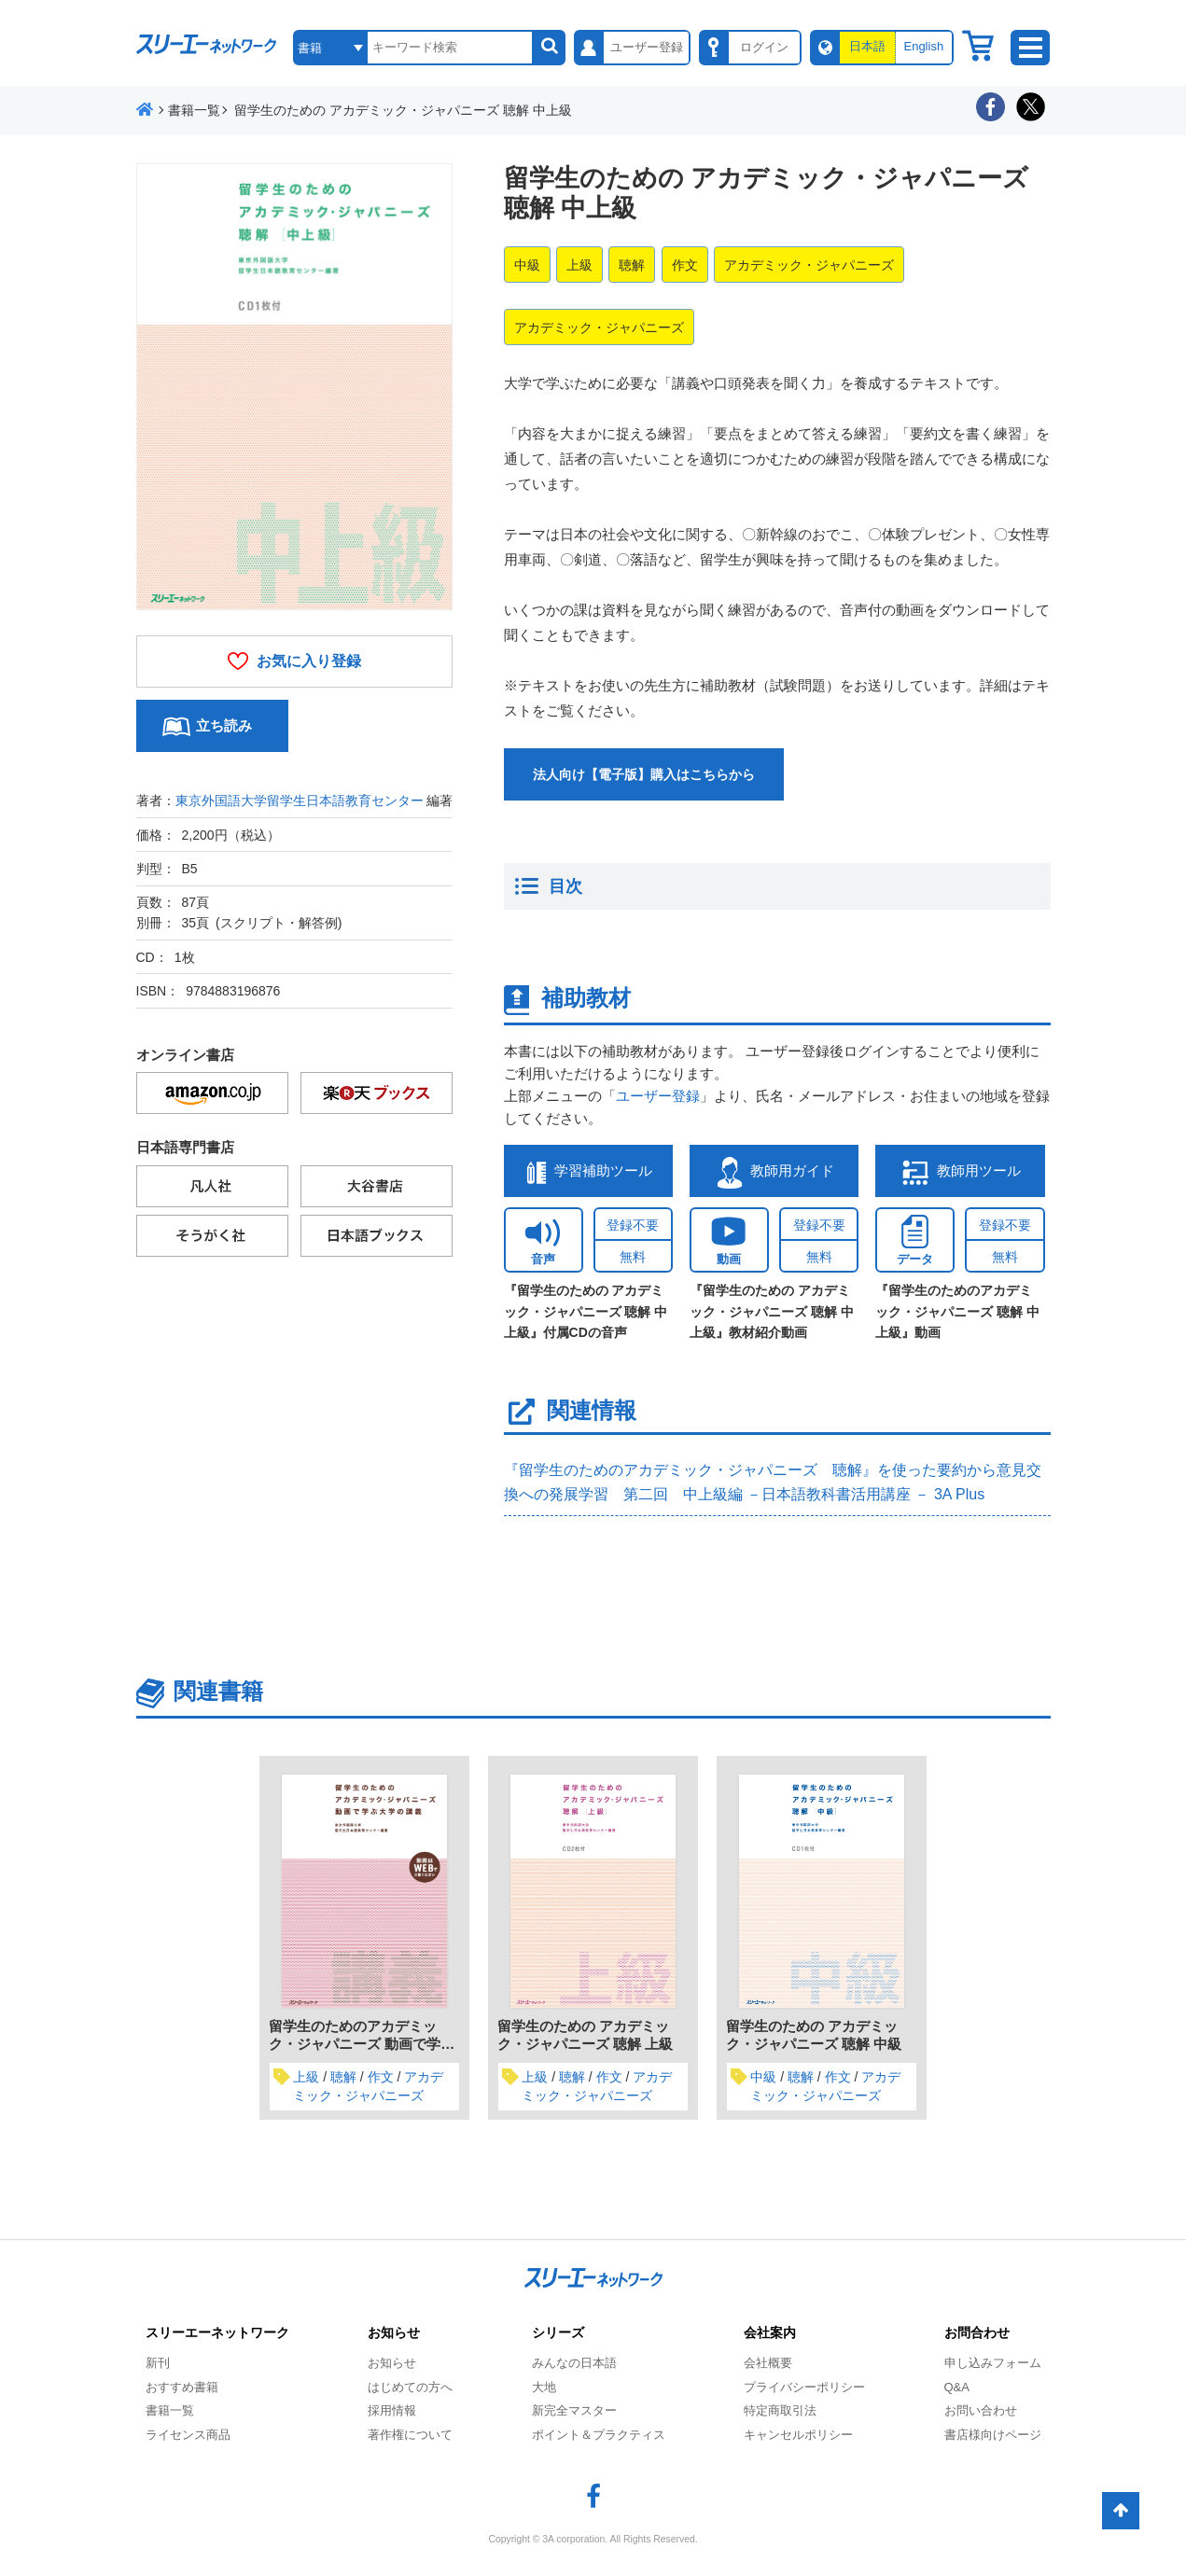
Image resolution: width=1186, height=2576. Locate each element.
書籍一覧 (170, 2410)
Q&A (957, 2387)
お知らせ (392, 2363)
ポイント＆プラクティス (598, 2435)
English (923, 46)
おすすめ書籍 (182, 2387)
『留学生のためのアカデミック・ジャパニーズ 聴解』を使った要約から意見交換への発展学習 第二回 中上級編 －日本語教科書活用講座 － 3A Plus (772, 1482)
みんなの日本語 (574, 2363)
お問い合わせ (980, 2410)
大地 (544, 2387)
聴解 (632, 265)
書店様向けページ (992, 2435)
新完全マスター (574, 2410)
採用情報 (392, 2410)
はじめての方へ (410, 2387)
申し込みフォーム (992, 2363)
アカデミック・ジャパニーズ (809, 265)
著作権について (410, 2435)
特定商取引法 (780, 2410)
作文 (685, 265)
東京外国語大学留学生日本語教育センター (299, 800)
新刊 (158, 2363)
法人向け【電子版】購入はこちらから (644, 774)
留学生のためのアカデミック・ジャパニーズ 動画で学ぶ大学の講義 (361, 2044)
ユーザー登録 (658, 1096)
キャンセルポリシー (798, 2435)
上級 (579, 265)
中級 (527, 265)
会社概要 (768, 2363)
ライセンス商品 (188, 2435)
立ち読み (224, 725)
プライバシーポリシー (804, 2387)
